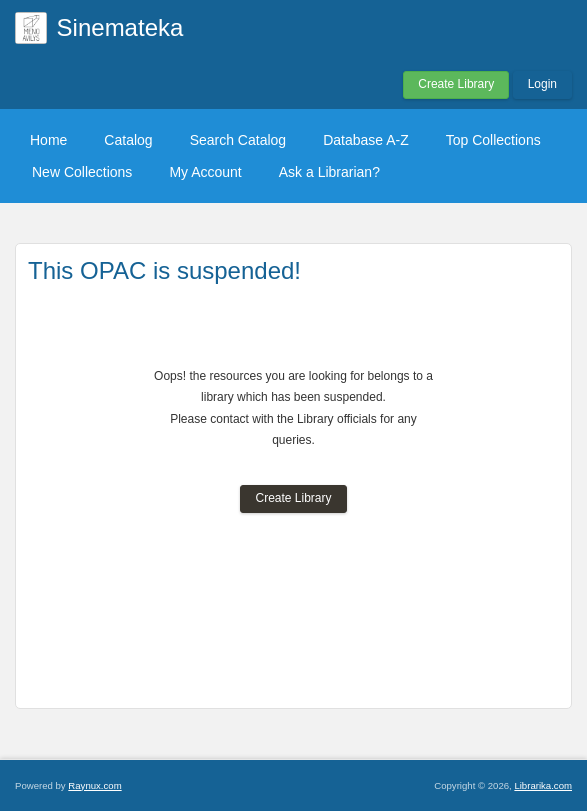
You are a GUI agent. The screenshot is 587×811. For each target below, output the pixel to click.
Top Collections (493, 140)
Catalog (128, 140)
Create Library (456, 84)
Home (48, 140)
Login (542, 84)
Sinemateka (120, 27)
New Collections (82, 172)
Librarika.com (543, 785)
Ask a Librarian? (329, 172)
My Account (205, 172)
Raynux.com (94, 785)
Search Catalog (238, 140)
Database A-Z (366, 140)
